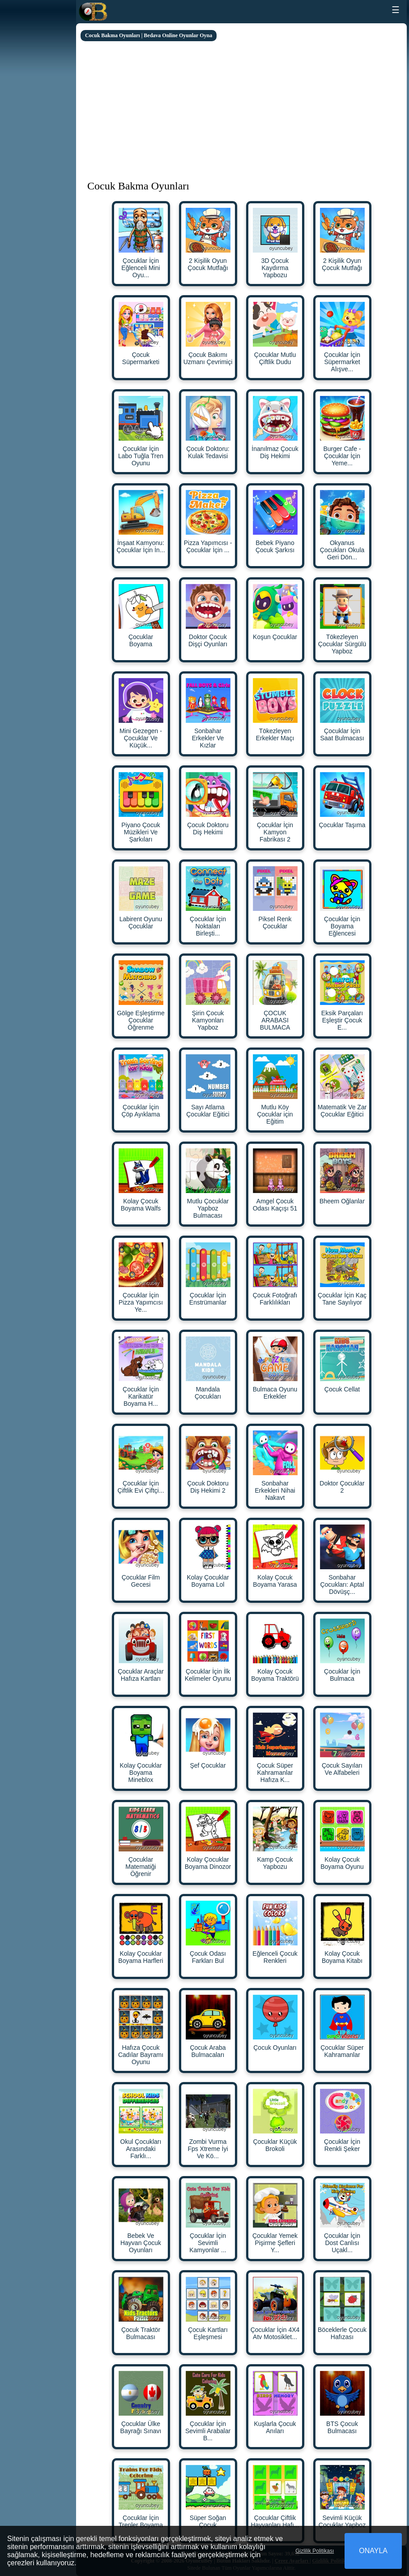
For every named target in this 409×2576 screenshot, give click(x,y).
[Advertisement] (241, 108)
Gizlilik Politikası (314, 2551)
